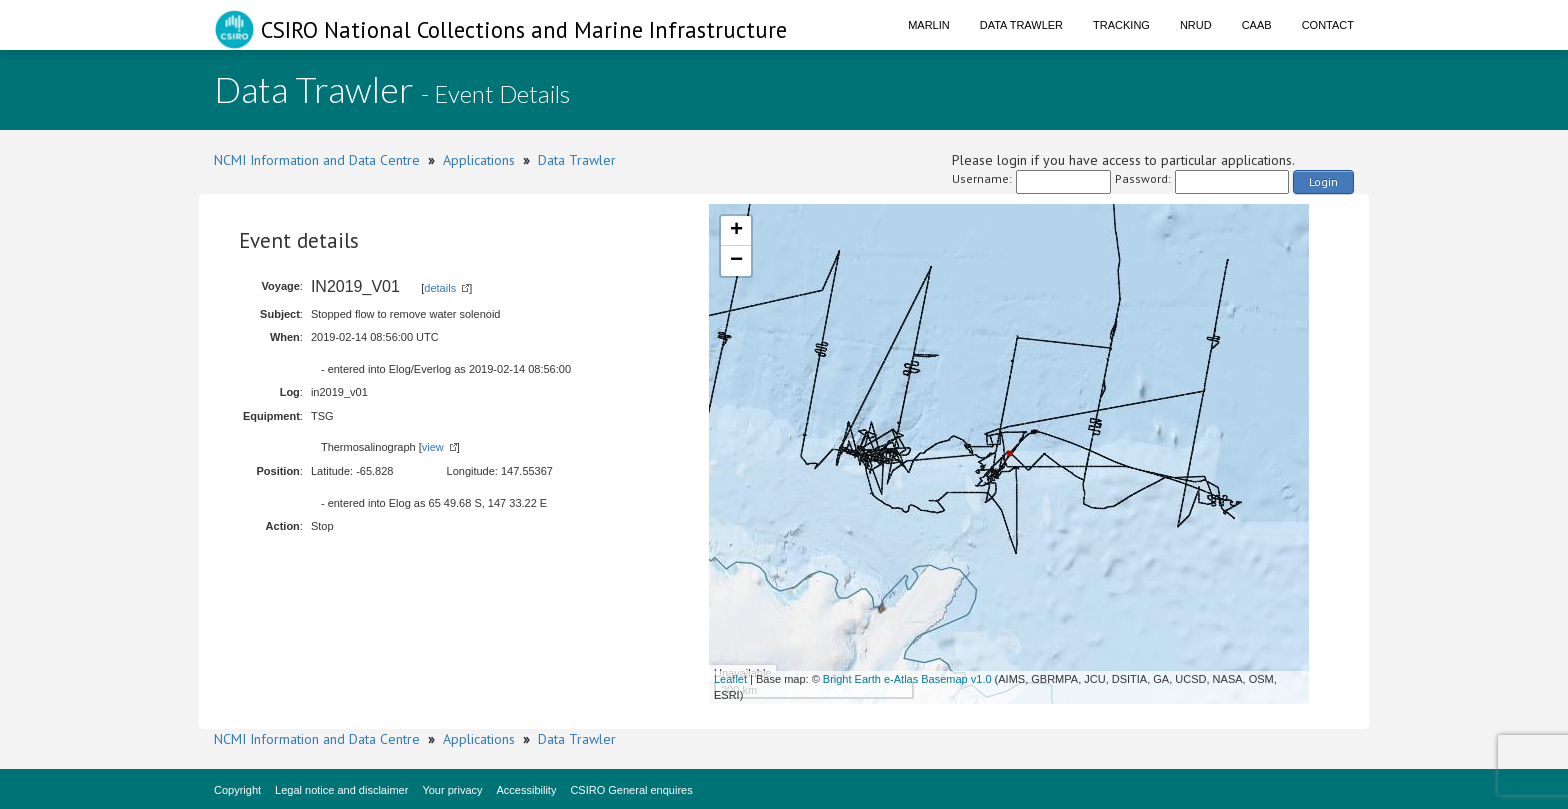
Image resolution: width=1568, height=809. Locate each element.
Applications (479, 160)
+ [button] (736, 231)
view (433, 447)
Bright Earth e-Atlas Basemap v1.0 (907, 679)
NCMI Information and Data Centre (317, 160)
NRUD (1196, 25)
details (440, 288)
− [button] (736, 261)
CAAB (1257, 25)
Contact (1328, 25)
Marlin (929, 25)
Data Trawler (1021, 25)
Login (1323, 181)
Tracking (1121, 25)
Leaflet (730, 679)
